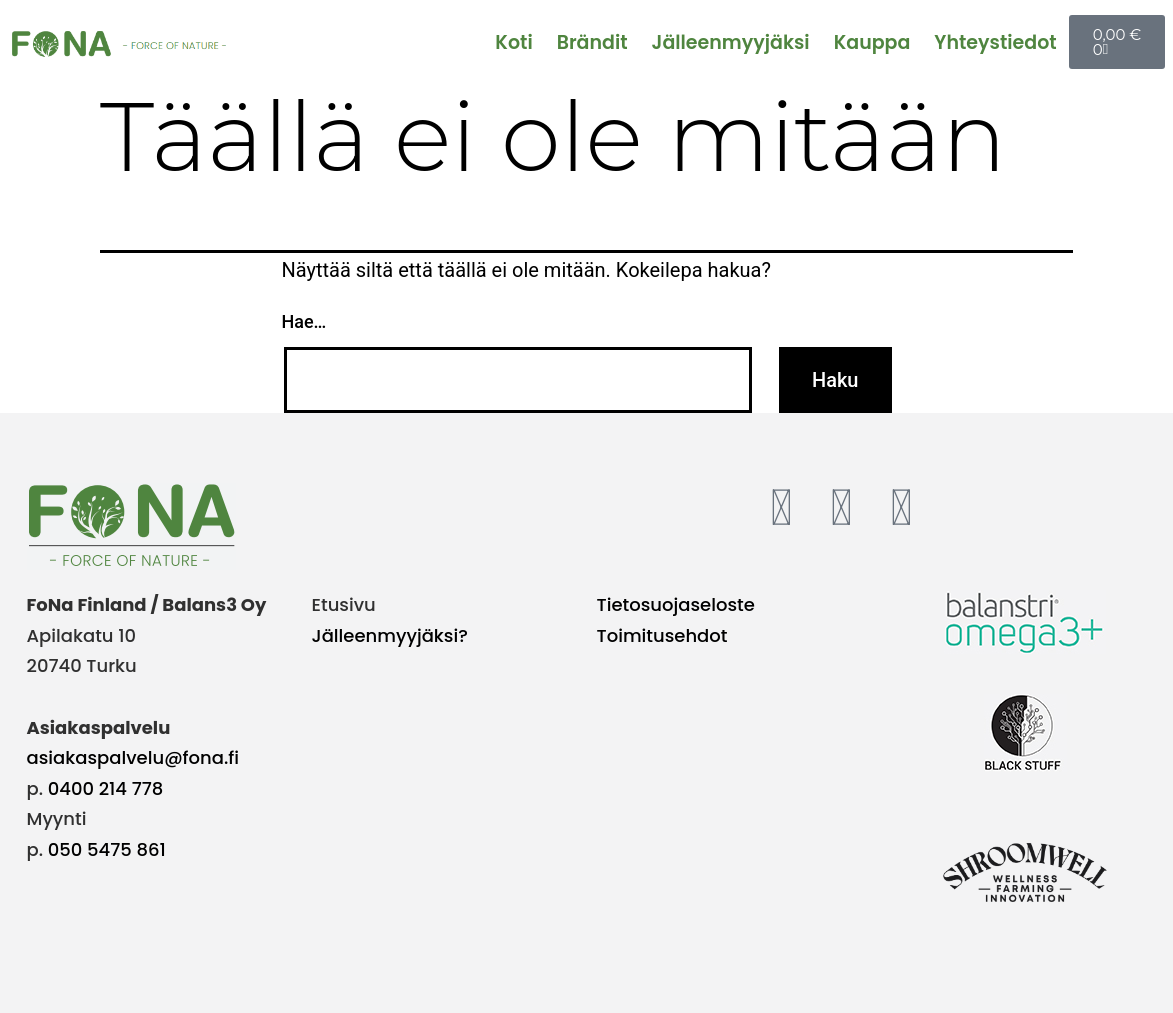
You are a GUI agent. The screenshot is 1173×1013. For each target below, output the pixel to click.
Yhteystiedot (995, 42)
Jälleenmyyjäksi (731, 42)
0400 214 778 (106, 788)
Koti (513, 42)
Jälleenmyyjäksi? (390, 635)
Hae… (304, 321)
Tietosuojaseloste (676, 604)
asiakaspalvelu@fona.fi (133, 757)
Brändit (592, 42)
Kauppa (872, 42)
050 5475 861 (107, 849)
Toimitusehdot (662, 635)
